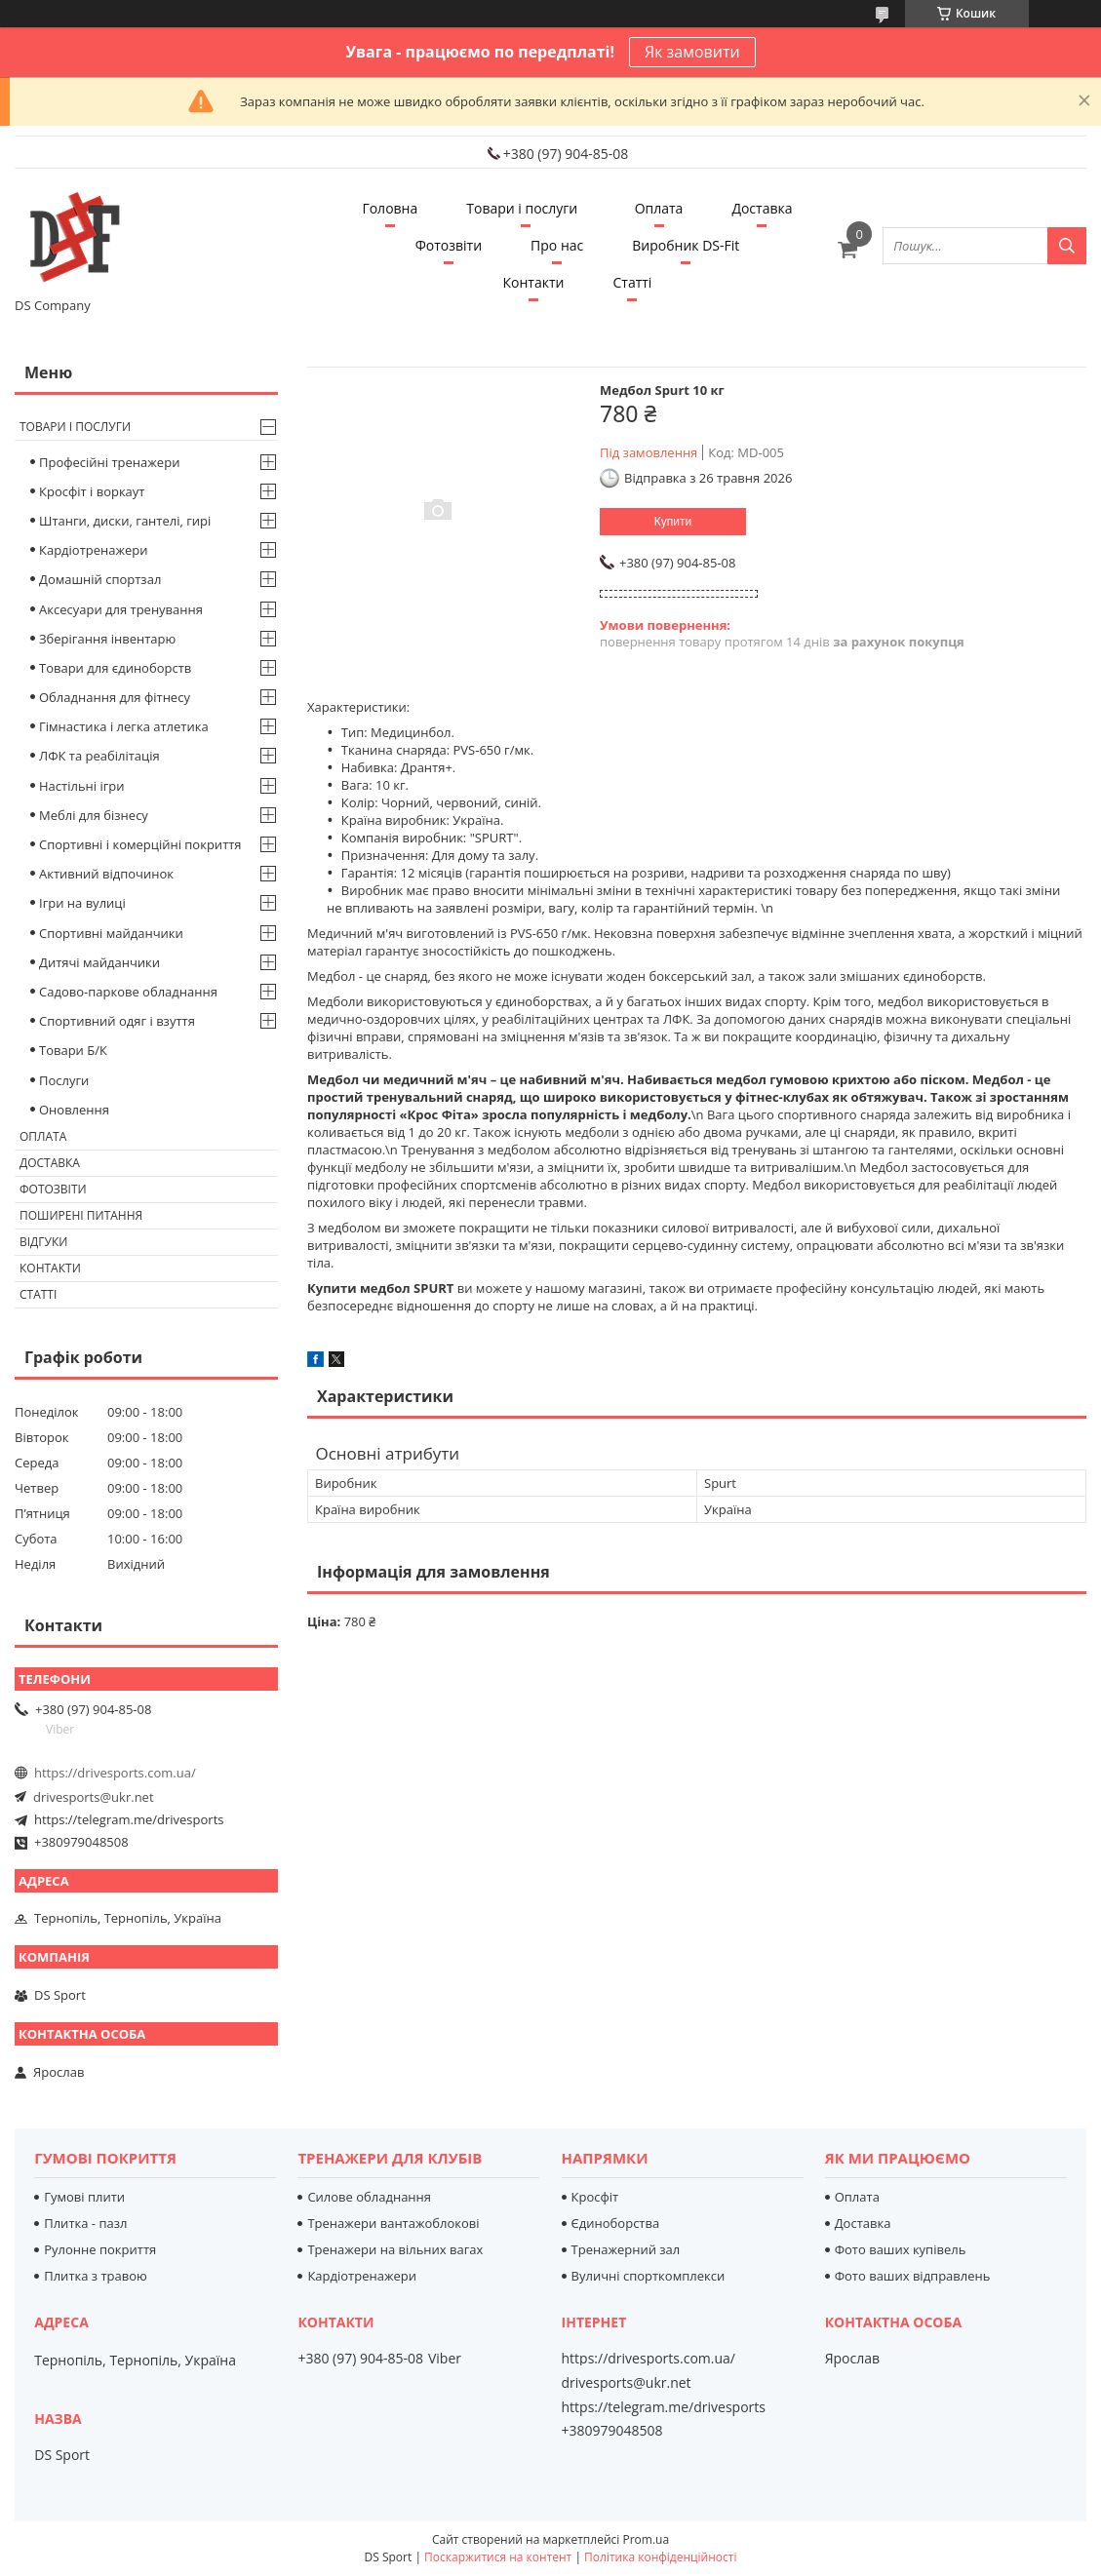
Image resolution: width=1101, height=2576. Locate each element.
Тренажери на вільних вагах (395, 2249)
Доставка (761, 208)
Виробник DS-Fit (685, 245)
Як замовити (692, 51)
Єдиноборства (615, 2223)
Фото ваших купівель (900, 2249)
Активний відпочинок (106, 873)
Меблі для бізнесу (93, 815)
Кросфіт (595, 2196)
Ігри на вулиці (82, 903)
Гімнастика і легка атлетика (124, 726)
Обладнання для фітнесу (114, 697)
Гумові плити (84, 2196)
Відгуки (43, 1241)
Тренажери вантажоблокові (393, 2223)
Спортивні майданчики (111, 933)
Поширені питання (81, 1215)
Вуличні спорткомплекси (648, 2275)
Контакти (534, 282)
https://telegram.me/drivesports (128, 1819)
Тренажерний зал (626, 2249)
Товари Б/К (73, 1050)
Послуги (64, 1080)
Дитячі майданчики (99, 962)
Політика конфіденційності (660, 2557)
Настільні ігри (82, 786)
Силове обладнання (369, 2196)
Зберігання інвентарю (107, 638)
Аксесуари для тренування (121, 609)
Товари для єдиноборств (115, 668)
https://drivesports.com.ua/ (115, 1772)
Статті (631, 282)
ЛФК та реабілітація (99, 755)
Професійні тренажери (109, 462)
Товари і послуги (521, 208)
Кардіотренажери (93, 550)
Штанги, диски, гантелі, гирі (125, 520)
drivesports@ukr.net (93, 1797)
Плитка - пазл (85, 2223)
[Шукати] (1066, 245)
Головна (389, 208)
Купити (672, 521)
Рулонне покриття (100, 2249)
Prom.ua (645, 2539)
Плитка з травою (95, 2275)
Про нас (557, 245)
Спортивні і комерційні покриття (140, 844)
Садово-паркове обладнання (128, 991)
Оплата (659, 208)
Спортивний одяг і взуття (117, 1021)
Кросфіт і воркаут (91, 491)
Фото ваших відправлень (913, 2275)
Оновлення (74, 1109)
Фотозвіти (448, 245)
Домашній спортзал (100, 579)
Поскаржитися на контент (497, 2557)
